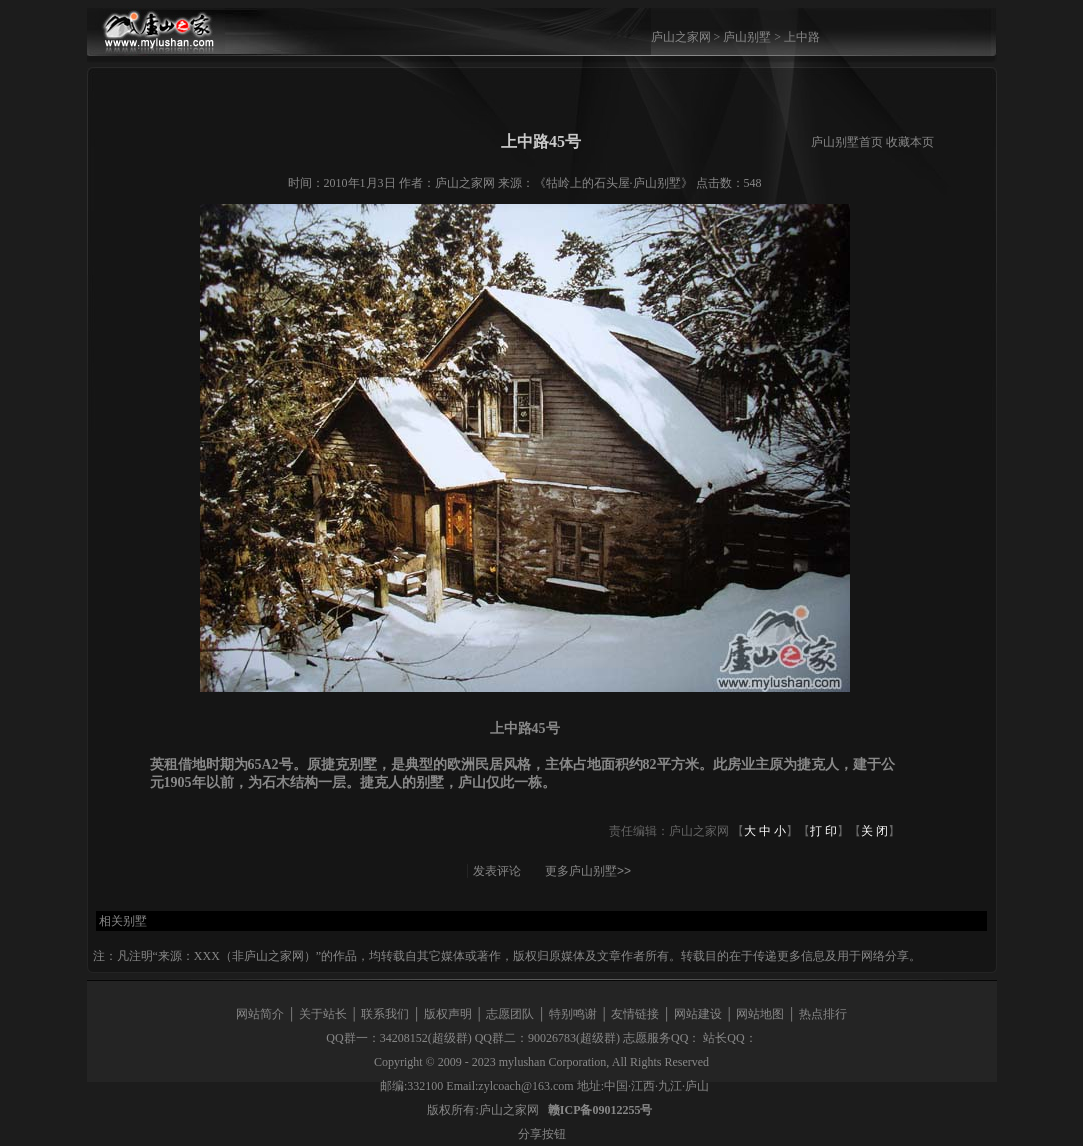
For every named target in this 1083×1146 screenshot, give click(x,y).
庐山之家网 (682, 37)
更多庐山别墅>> (588, 871)
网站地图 (760, 1014)
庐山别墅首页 (847, 142)
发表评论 (497, 871)
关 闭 (874, 831)
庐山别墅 (747, 37)
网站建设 (698, 1014)
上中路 (802, 37)
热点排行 (823, 1014)
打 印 (823, 831)
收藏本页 (910, 142)
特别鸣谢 (573, 1014)
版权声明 (448, 1014)
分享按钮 (542, 1134)
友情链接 (635, 1014)
